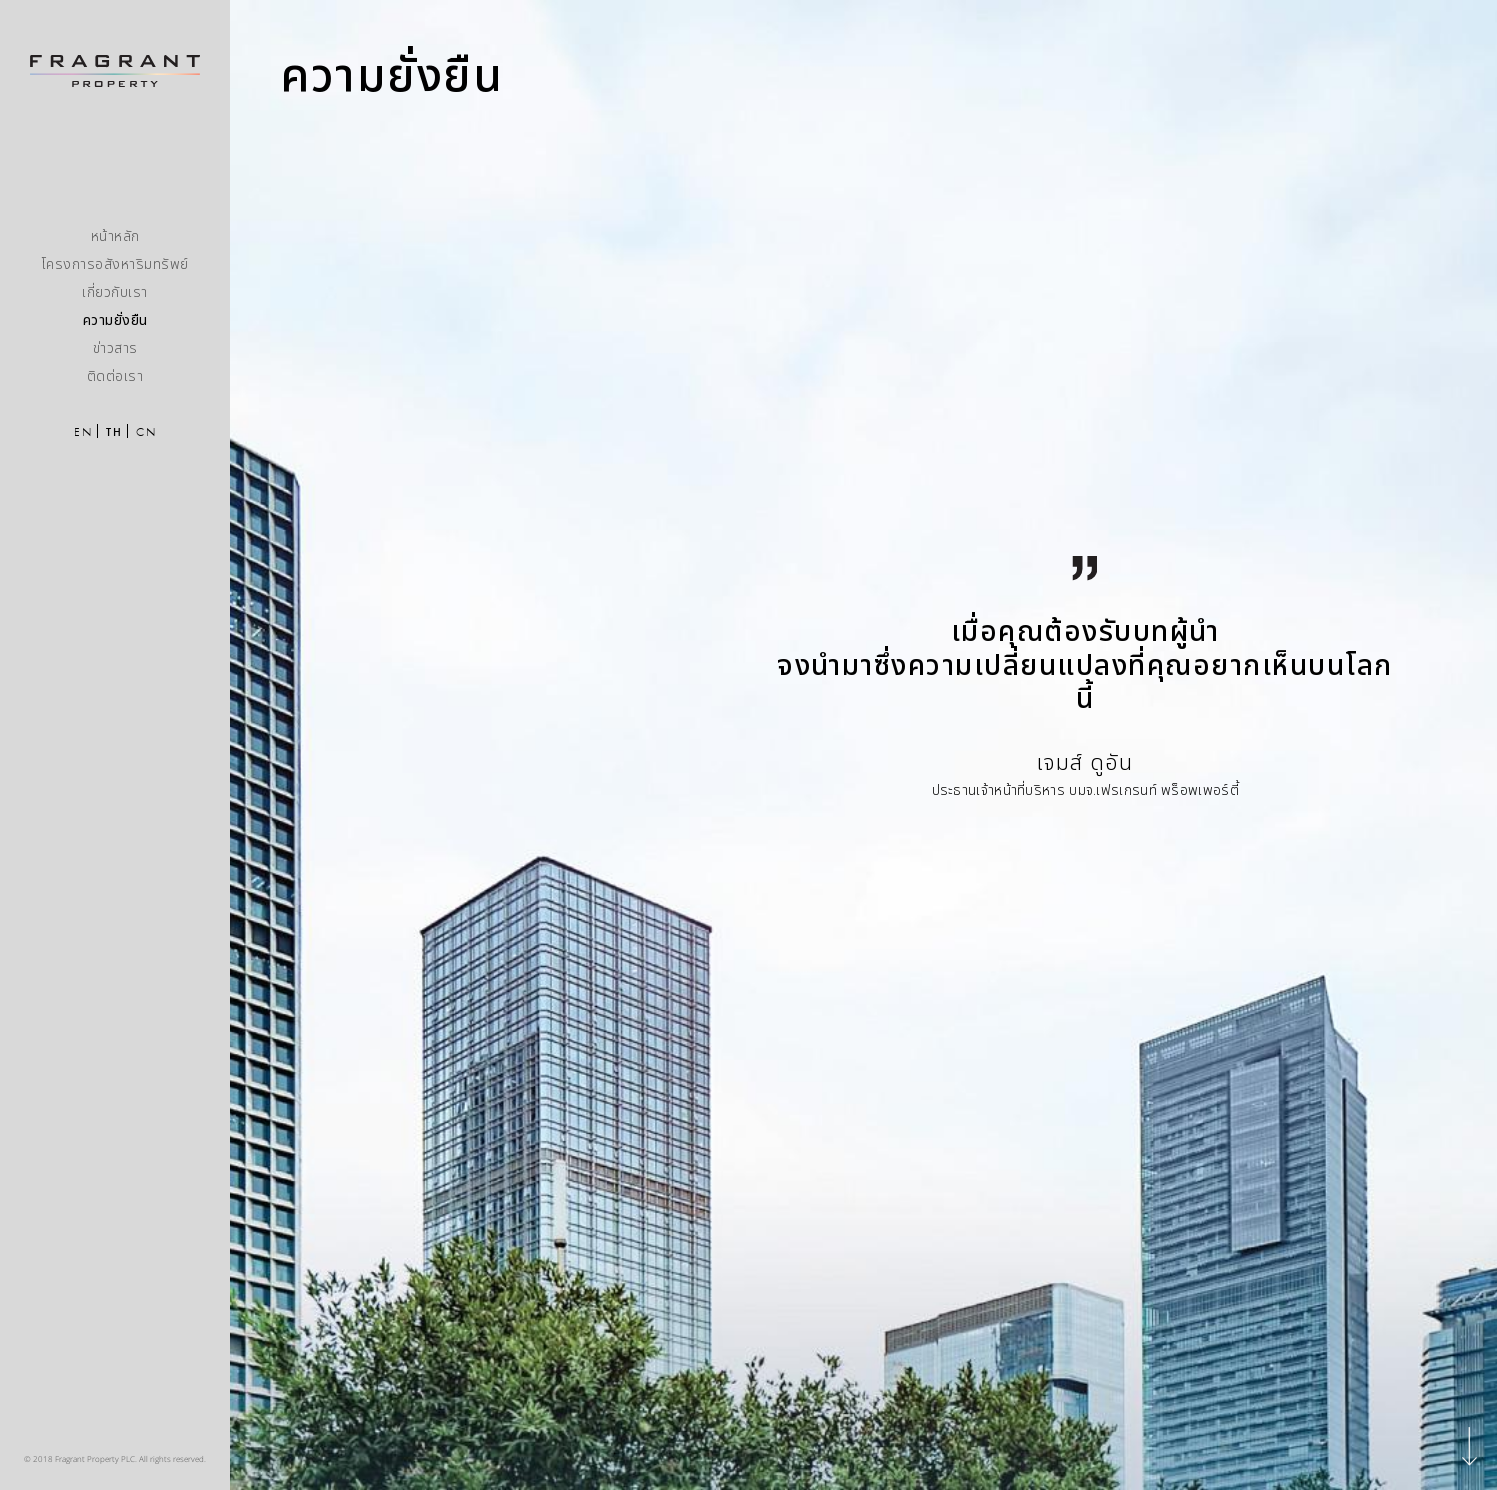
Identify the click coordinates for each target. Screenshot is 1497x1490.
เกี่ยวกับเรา (115, 292)
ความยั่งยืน (115, 320)
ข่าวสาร (115, 348)
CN (146, 432)
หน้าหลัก (115, 236)
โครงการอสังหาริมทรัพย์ (115, 264)
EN (83, 432)
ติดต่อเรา (115, 376)
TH (114, 432)
